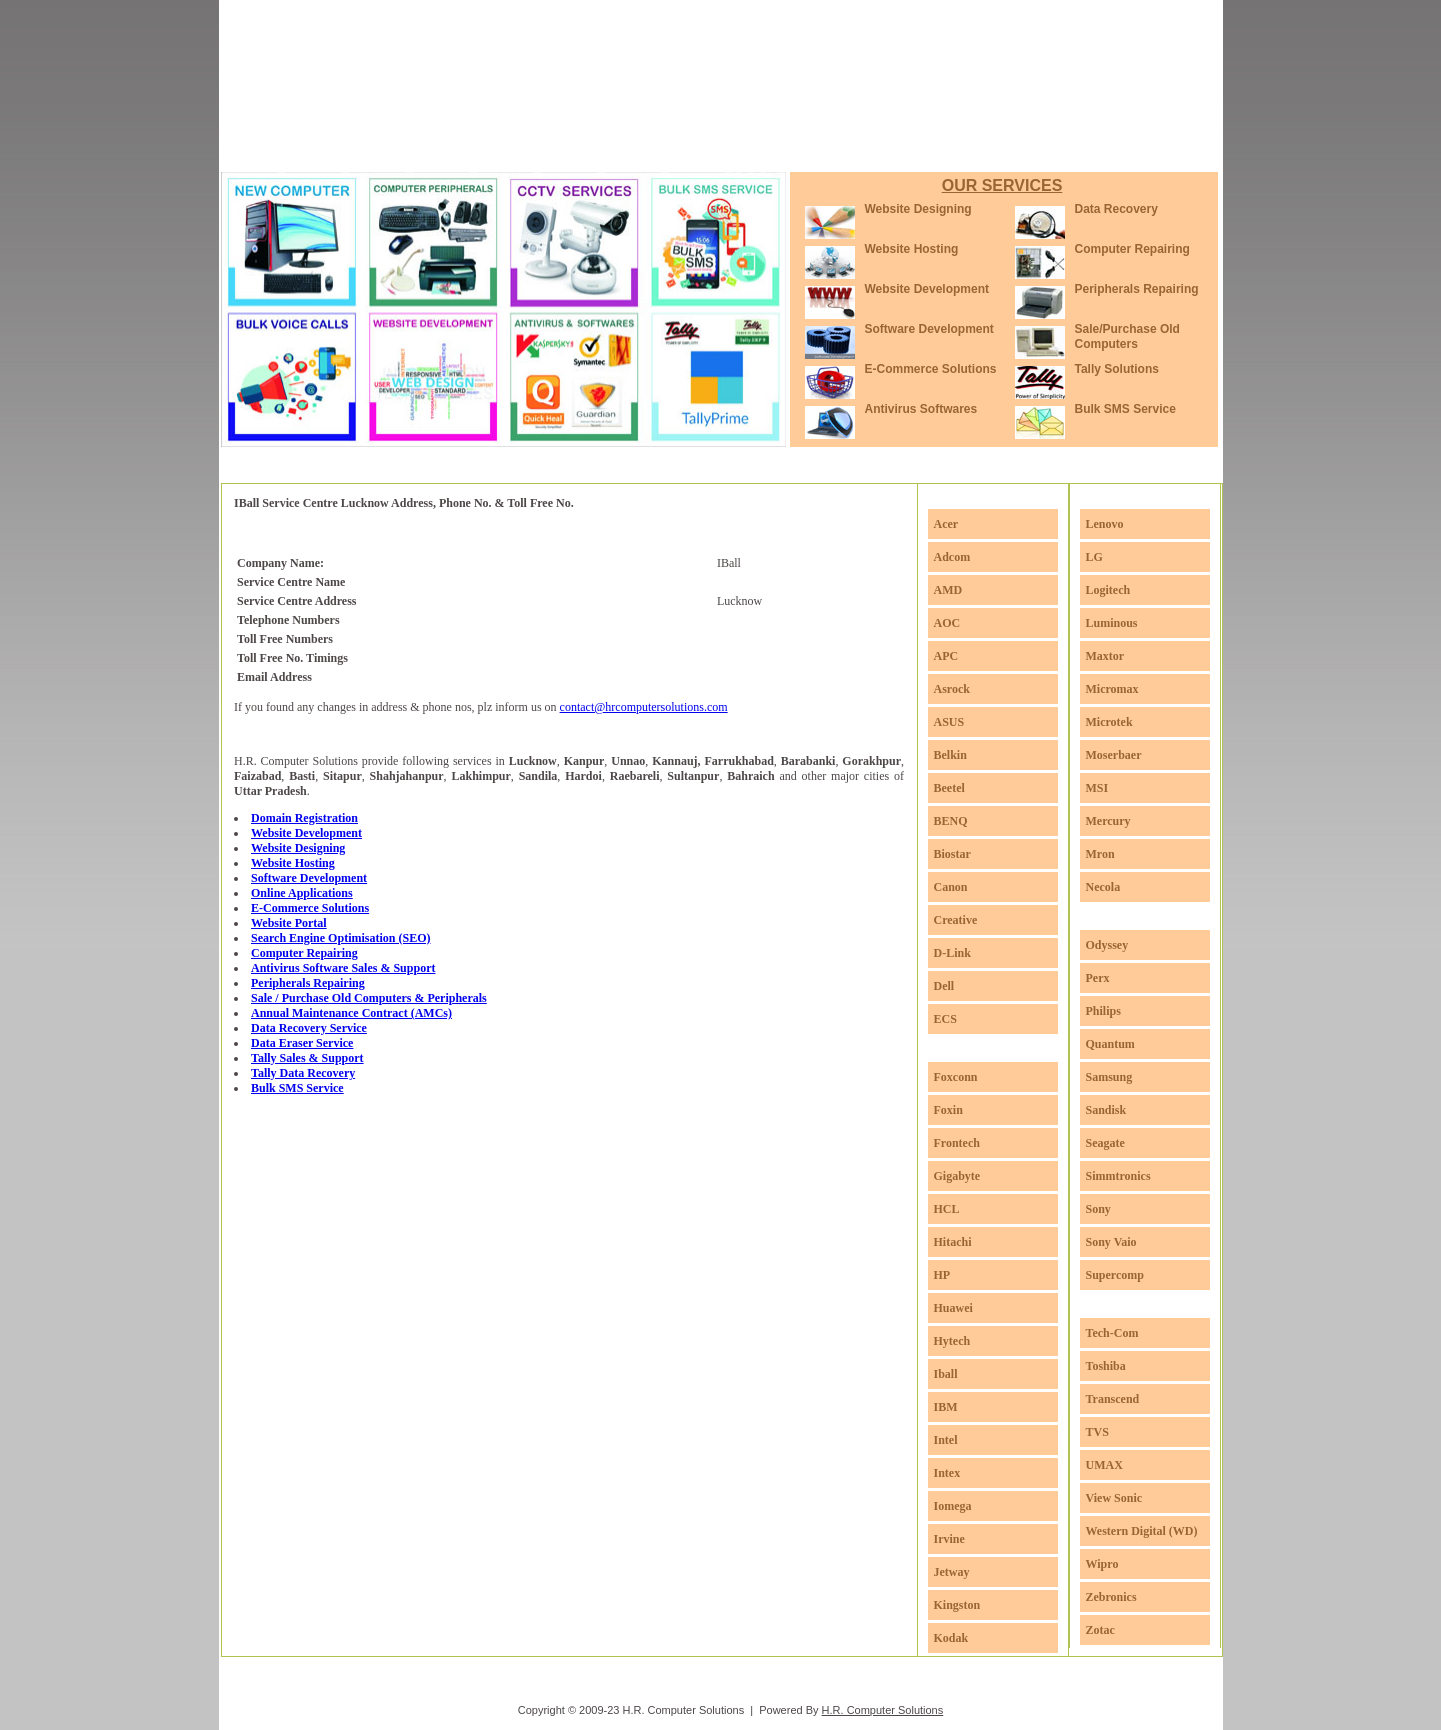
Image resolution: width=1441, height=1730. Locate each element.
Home (283, 149)
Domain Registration (304, 818)
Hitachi (953, 1242)
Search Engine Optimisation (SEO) (340, 938)
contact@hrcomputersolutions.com (644, 707)
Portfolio (538, 149)
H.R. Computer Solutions (883, 1710)
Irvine (949, 1539)
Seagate (1105, 1143)
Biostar (952, 854)
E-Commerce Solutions (931, 369)
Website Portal (289, 923)
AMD (948, 590)
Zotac (1100, 1630)
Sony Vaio (1111, 1242)
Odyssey (1107, 945)
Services (451, 149)
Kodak (951, 1638)
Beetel (949, 788)
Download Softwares (787, 149)
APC (946, 656)
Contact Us (914, 149)
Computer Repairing (1132, 249)
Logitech (1108, 590)
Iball (946, 1374)
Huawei (953, 1308)
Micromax (1112, 689)
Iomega (953, 1506)
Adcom (952, 557)
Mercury (1108, 821)
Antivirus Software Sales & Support (343, 968)
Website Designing (918, 209)
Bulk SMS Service (1125, 409)
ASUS (949, 722)
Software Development (929, 329)
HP (942, 1275)
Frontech (957, 1143)
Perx (1098, 978)
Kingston (957, 1605)
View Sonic (1114, 1498)
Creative (956, 920)
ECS (945, 1019)
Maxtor (1105, 656)
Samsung (1109, 1077)
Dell (944, 986)
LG (1094, 557)
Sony (1098, 1209)
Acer (946, 524)
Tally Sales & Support (307, 1058)
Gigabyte (957, 1176)
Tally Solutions (1117, 369)
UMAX (1104, 1465)
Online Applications (302, 893)
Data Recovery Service (309, 1028)
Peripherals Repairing (1137, 289)
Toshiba (1106, 1366)
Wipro (1102, 1564)
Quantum (1110, 1044)
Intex (947, 1473)
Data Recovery (1116, 209)
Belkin (950, 755)
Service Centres (645, 149)
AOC (947, 623)
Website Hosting (912, 249)
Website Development (927, 289)
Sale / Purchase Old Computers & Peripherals (369, 998)
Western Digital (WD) (1142, 1531)
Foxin (948, 1110)
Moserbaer (1114, 755)
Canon (951, 887)
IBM (946, 1407)
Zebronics (1111, 1597)
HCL (947, 1209)
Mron (1100, 854)
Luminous (1112, 623)
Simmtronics (1118, 1176)
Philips (1103, 1011)
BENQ (951, 821)
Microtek (1109, 722)
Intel (946, 1440)
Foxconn (956, 1077)
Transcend (1113, 1399)
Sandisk (1106, 1110)
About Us (363, 149)
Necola (1103, 887)
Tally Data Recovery (303, 1073)
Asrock (952, 689)
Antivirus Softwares (921, 409)
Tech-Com (1112, 1333)
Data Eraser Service (302, 1043)
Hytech (952, 1341)
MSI (1097, 788)
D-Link (952, 953)
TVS (1097, 1432)
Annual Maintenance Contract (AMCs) (351, 1013)
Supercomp (1115, 1275)
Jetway (952, 1572)
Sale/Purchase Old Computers (1127, 336)
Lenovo (1105, 524)
